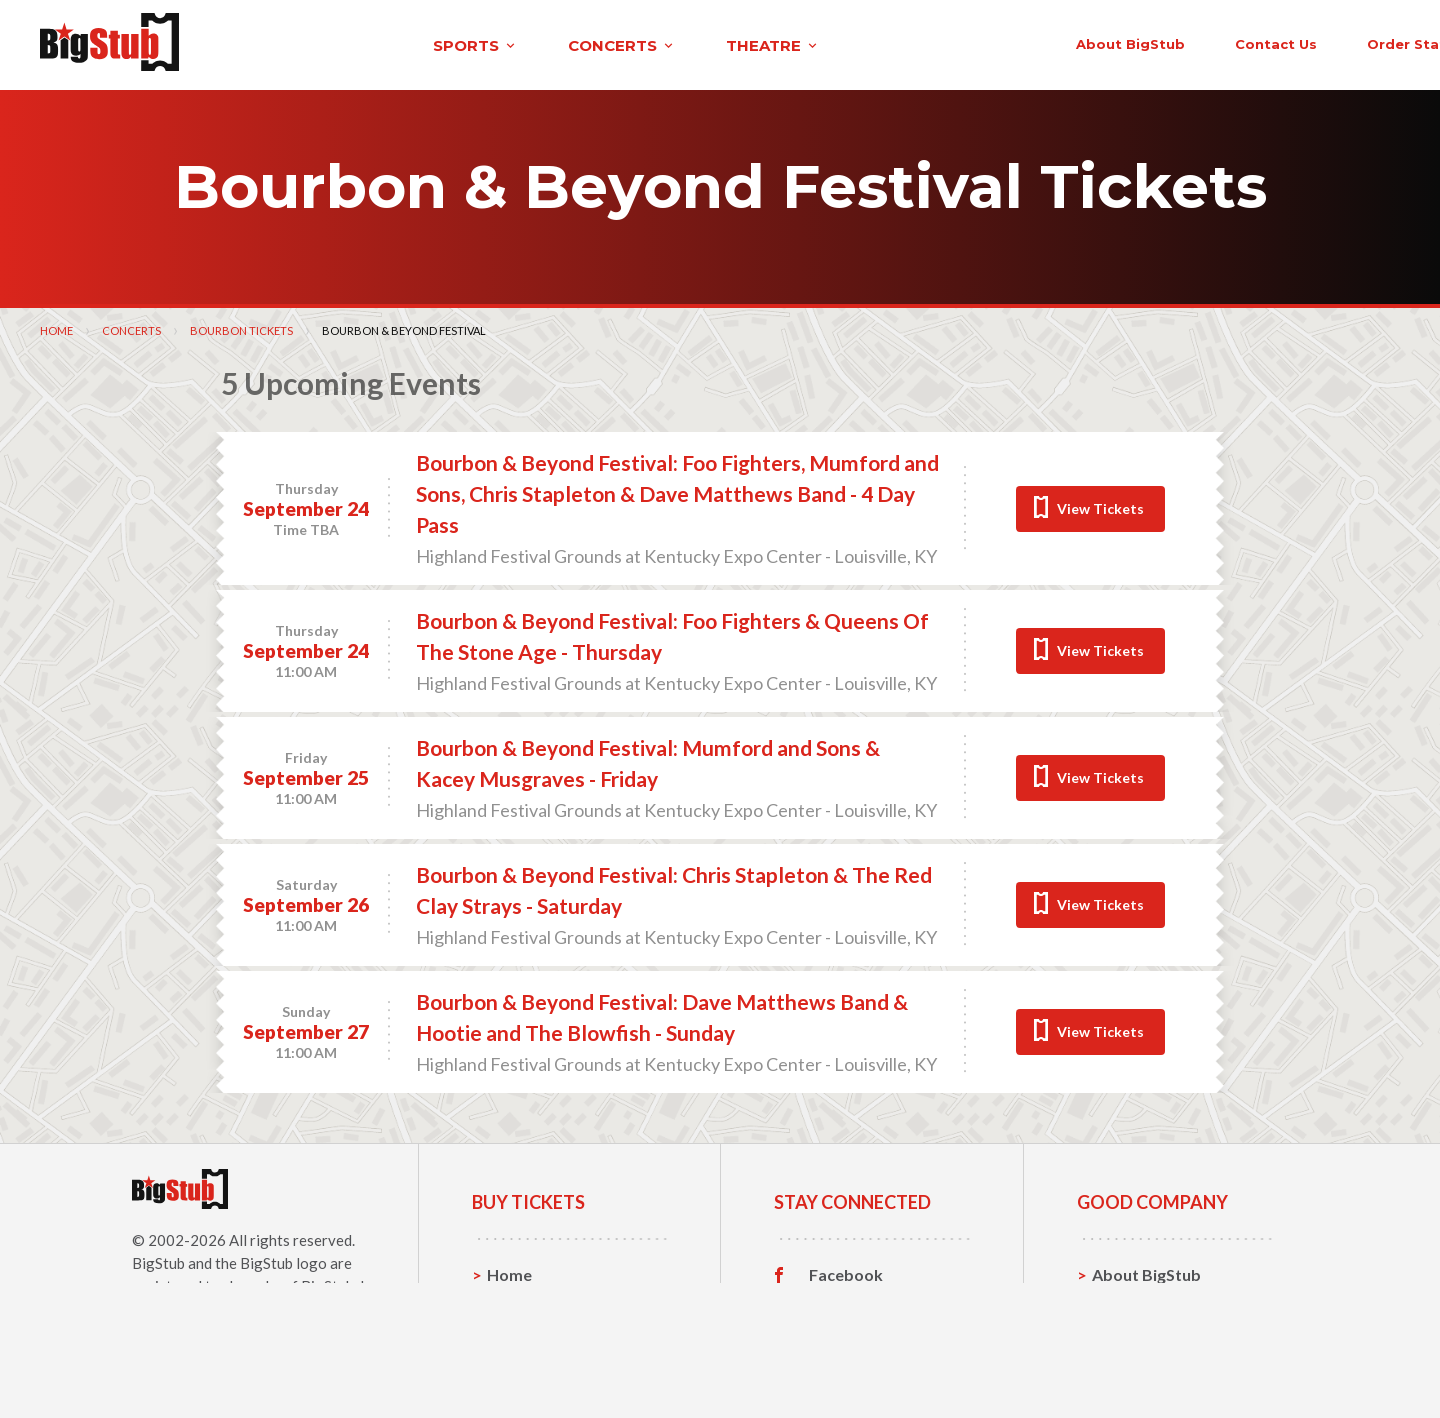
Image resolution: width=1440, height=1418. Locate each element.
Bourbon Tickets (241, 327)
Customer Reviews (879, 1365)
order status (1207, 42)
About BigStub (922, 42)
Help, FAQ (1129, 1333)
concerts (433, 43)
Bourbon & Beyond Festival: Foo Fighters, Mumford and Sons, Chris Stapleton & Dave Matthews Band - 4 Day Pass (677, 490)
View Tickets (1100, 505)
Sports (512, 1302)
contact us (1068, 42)
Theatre (517, 1364)
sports (286, 43)
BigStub (158, 1260)
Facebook (846, 1272)
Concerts (131, 327)
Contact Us (1134, 1302)
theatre (584, 43)
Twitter (837, 1303)
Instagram (847, 1334)
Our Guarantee (1148, 1364)
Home (56, 327)
